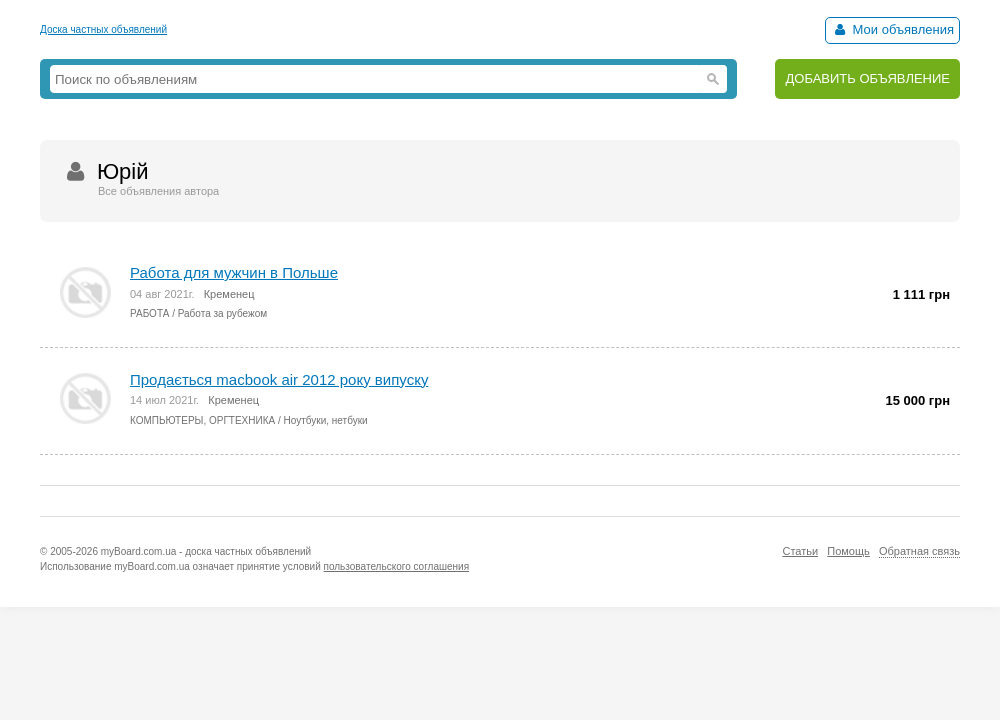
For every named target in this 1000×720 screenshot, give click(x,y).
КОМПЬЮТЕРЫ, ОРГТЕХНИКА (202, 420)
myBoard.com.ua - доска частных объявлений (206, 551)
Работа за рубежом (222, 313)
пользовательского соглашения (397, 566)
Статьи (800, 551)
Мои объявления (892, 29)
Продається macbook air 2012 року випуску (279, 379)
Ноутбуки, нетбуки (326, 420)
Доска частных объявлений (103, 29)
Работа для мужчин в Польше (234, 272)
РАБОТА (149, 313)
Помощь (848, 551)
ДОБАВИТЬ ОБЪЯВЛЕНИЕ (867, 78)
